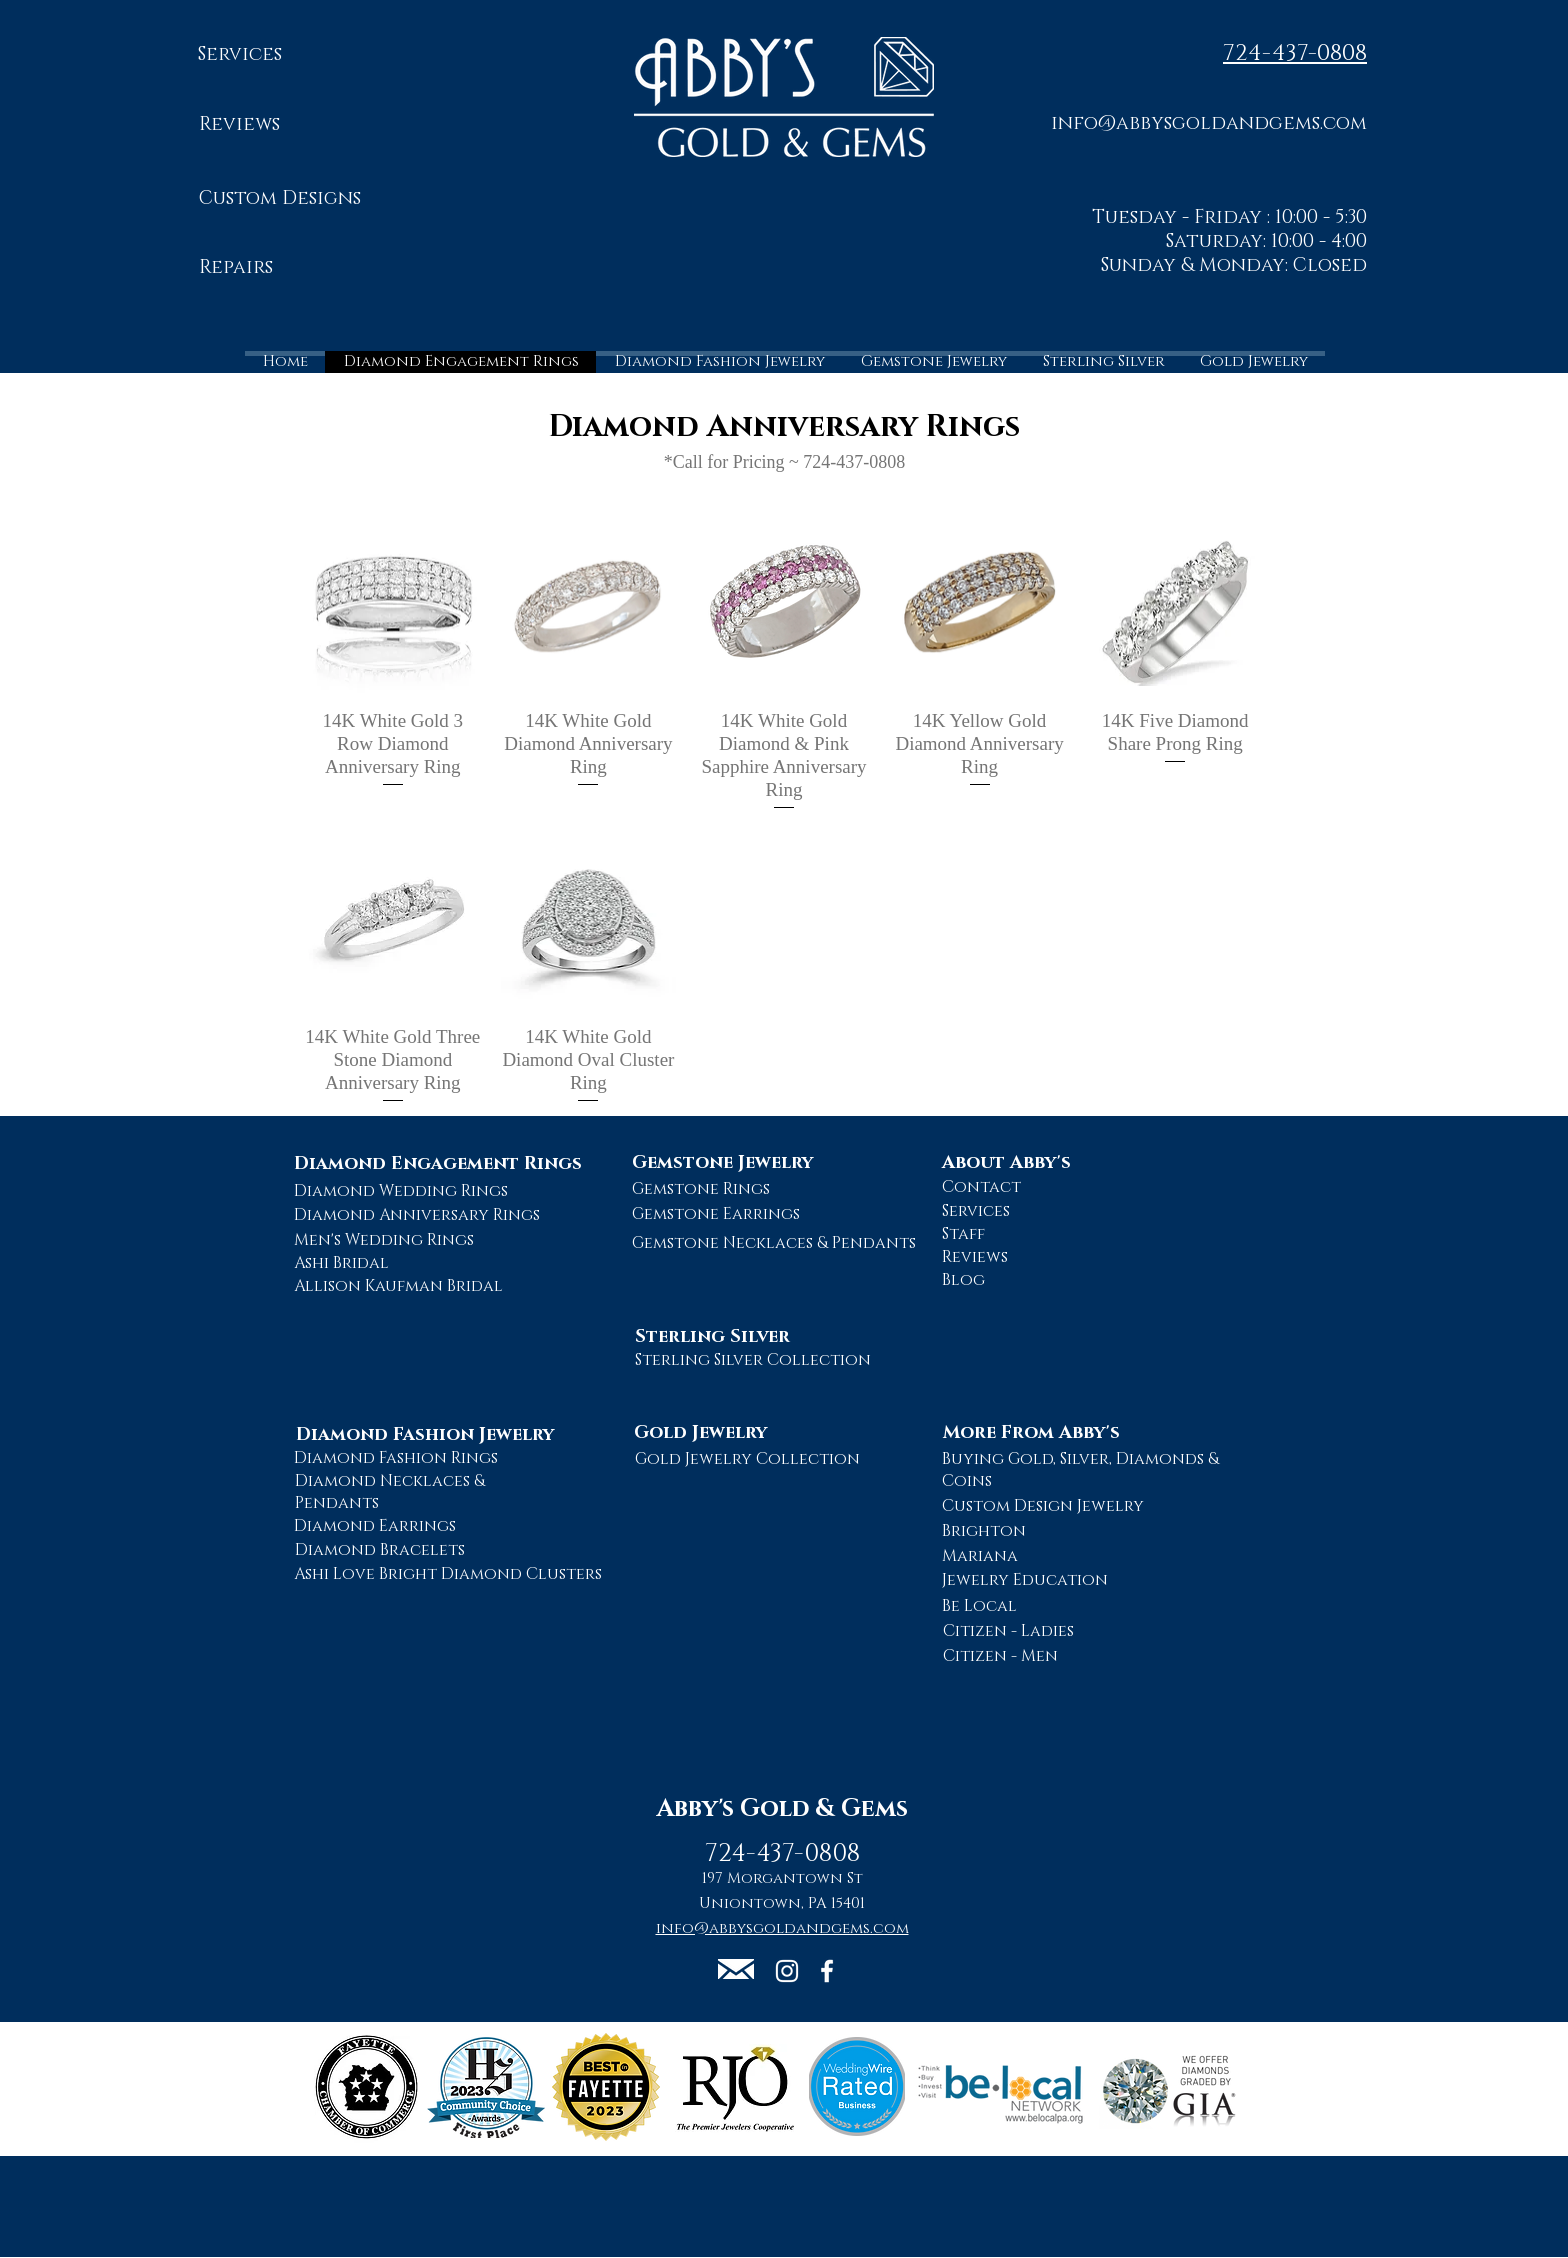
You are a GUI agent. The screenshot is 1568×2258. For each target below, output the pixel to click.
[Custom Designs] (279, 199)
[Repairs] (236, 268)
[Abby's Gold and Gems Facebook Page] (827, 1971)
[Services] (239, 55)
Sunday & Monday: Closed (1234, 265)
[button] (1209, 122)
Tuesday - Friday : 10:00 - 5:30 (1229, 217)
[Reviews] (239, 125)
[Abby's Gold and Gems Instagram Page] (787, 1971)
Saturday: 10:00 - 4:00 (1266, 241)
